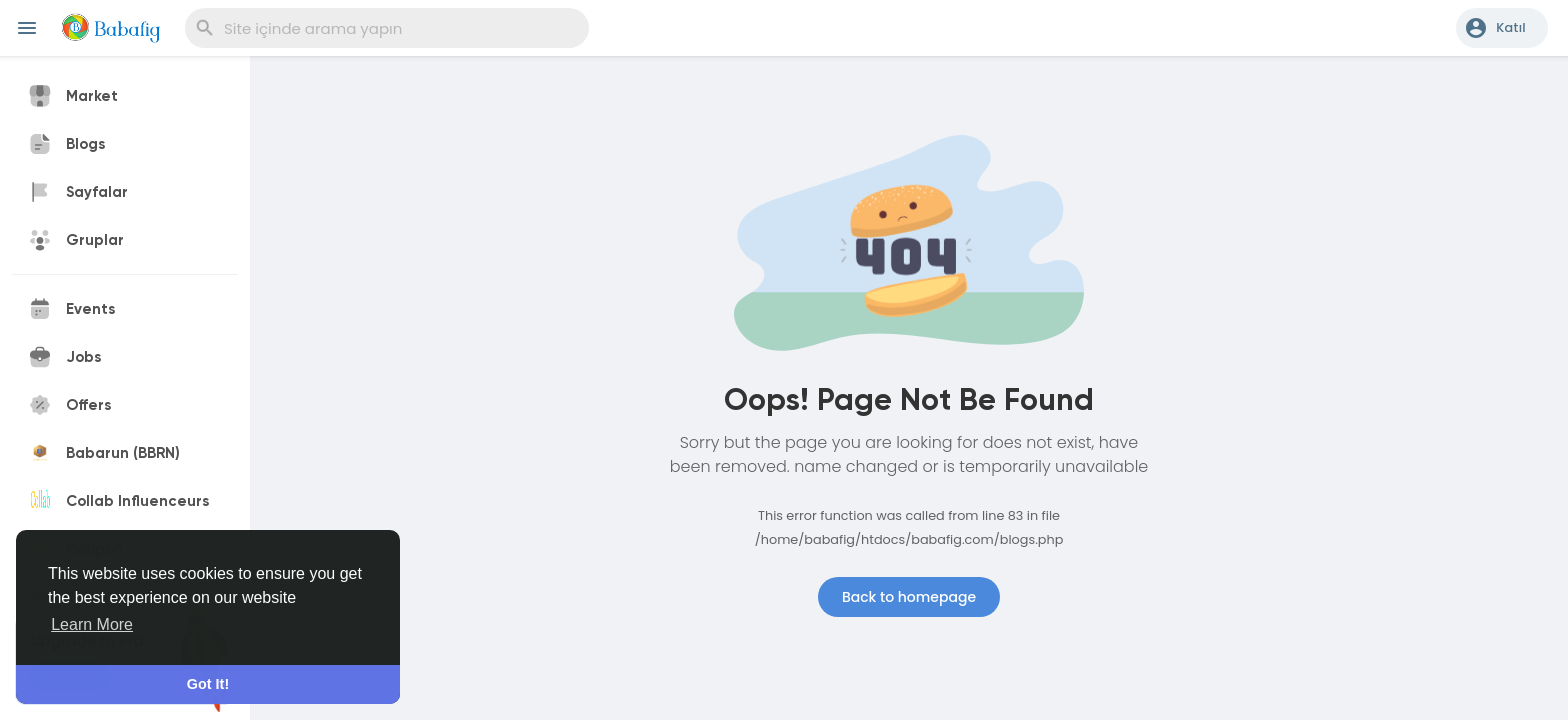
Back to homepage (909, 597)
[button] (1502, 28)
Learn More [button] (92, 624)
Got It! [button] (208, 684)
